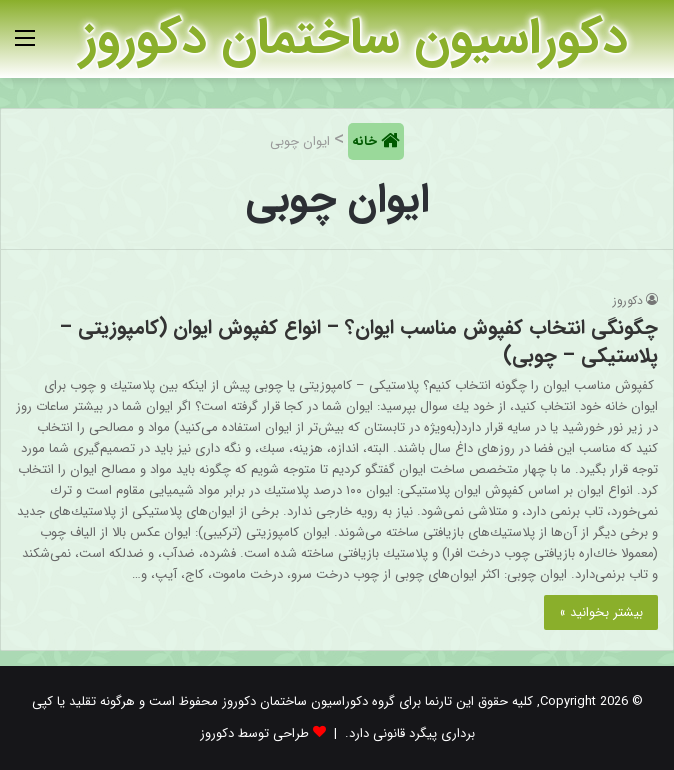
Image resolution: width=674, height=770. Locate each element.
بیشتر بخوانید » (601, 612)
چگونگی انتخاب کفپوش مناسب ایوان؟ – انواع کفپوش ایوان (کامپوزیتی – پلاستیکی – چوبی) (359, 341)
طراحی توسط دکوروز (254, 733)
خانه (366, 141)
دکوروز (628, 300)
